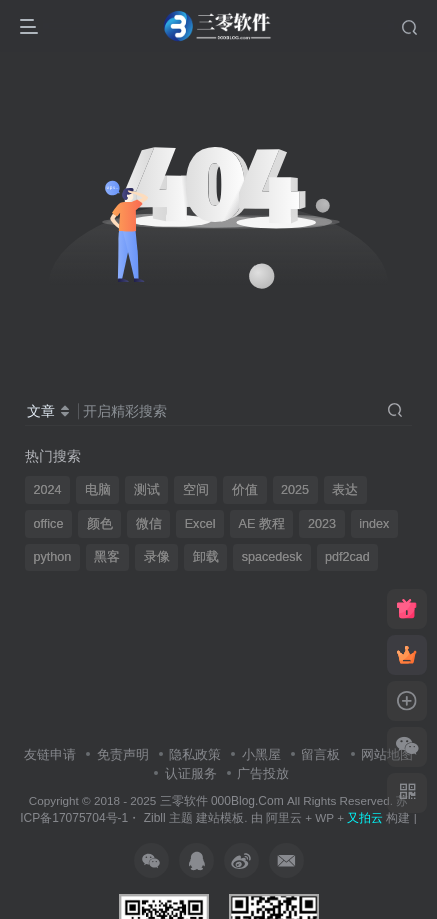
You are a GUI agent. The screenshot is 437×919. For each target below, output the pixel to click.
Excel (200, 524)
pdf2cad (347, 557)
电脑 (98, 490)
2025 (295, 490)
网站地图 (387, 754)
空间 (196, 490)
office (49, 524)
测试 (147, 490)
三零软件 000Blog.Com (223, 801)
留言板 (320, 754)
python (53, 557)
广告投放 (263, 773)
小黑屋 (261, 754)
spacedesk (272, 557)
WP (324, 817)
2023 (322, 524)
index (374, 524)
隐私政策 (195, 754)
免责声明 (123, 754)
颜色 (100, 524)
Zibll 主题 (166, 818)
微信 (149, 524)
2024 (48, 490)
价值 (245, 490)
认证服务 (191, 773)
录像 (157, 557)
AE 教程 (262, 524)
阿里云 (284, 817)
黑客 (107, 557)
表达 (345, 490)
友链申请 (50, 754)
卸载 (206, 557)
